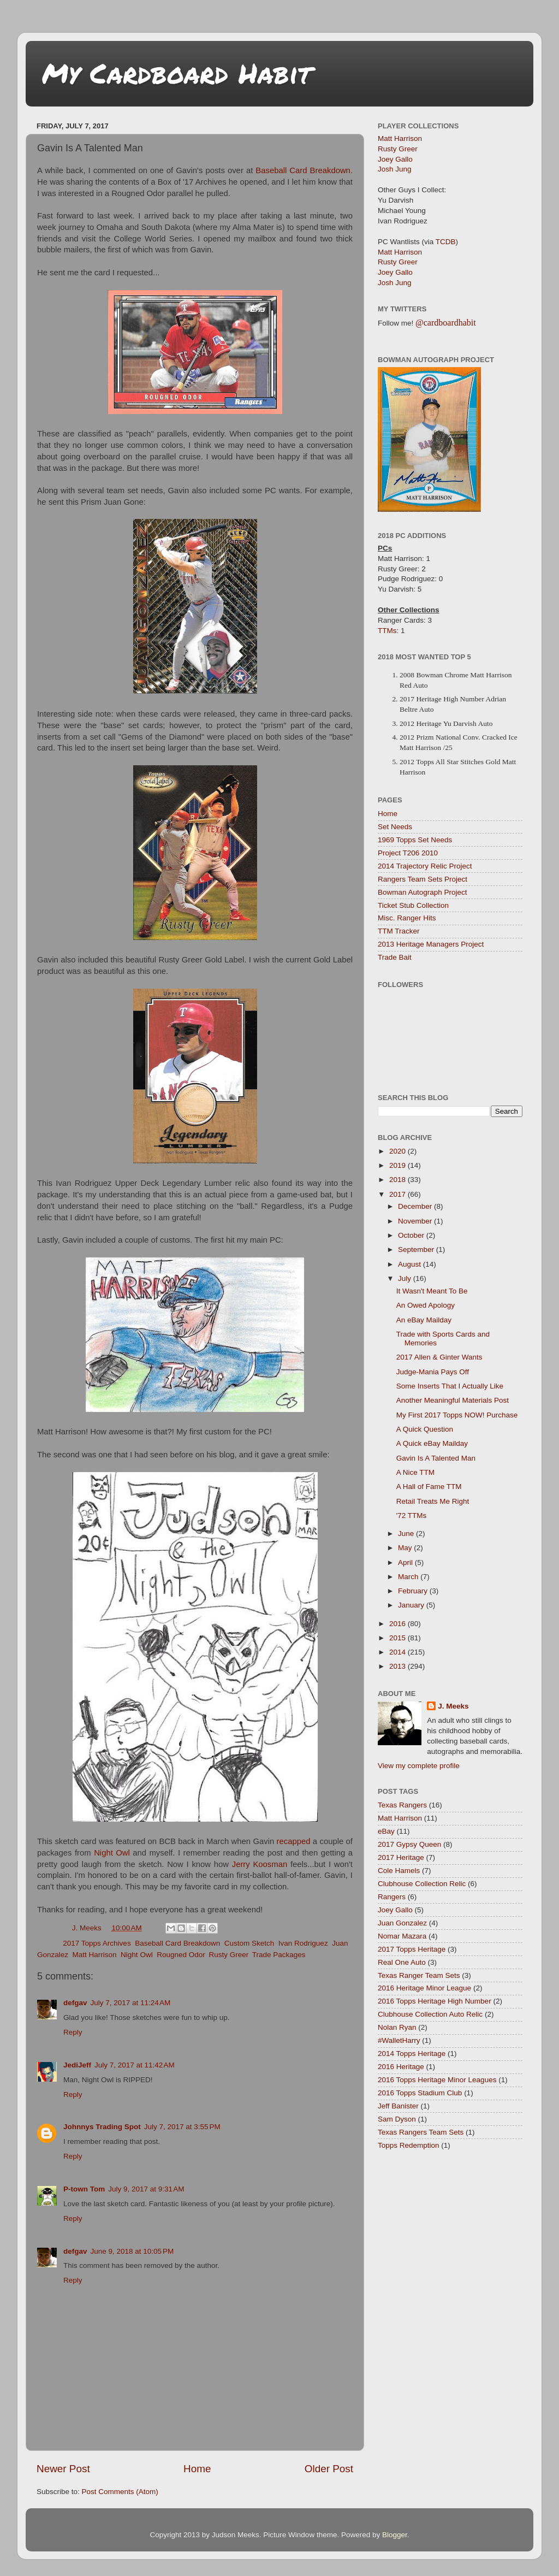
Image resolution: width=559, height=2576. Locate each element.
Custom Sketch (249, 1943)
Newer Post (63, 2468)
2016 (398, 1624)
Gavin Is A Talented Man (435, 1458)
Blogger (394, 2535)
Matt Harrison (95, 1955)
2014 (398, 1652)
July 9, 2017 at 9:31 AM (146, 2189)
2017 (398, 1194)
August (410, 1264)
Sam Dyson (397, 2119)
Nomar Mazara (402, 1936)
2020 (398, 1151)
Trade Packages (279, 1955)
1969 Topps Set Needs (415, 840)
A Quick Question (424, 1429)
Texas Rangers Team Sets (420, 2132)
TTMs (387, 631)
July (405, 1278)
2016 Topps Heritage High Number (434, 2001)
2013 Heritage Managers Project (431, 944)
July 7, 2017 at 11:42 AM (134, 2065)
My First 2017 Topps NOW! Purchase (457, 1415)
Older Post (329, 2468)
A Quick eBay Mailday (432, 1443)
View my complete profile (419, 1766)
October (412, 1235)
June (407, 1533)
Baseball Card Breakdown (302, 170)
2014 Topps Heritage (411, 2053)
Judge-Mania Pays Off (432, 1372)
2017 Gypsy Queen (409, 1844)
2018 (398, 1179)
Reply (72, 2032)
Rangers (392, 1897)
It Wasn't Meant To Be (432, 1291)
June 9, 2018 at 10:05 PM (132, 2251)
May (406, 1548)
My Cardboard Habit (176, 73)
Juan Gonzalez (402, 1923)
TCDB (446, 242)
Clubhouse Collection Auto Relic (430, 2014)
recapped (294, 1841)
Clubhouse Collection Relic (422, 1884)
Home (197, 2468)
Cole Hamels (399, 1870)
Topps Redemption (408, 2145)
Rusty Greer (228, 1955)
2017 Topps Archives (96, 1943)
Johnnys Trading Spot (102, 2127)
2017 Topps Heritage (411, 1949)
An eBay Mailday (423, 1320)
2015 (398, 1638)
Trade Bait (395, 957)
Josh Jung (395, 169)
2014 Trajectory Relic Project (425, 866)
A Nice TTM (415, 1472)
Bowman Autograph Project (422, 892)
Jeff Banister (398, 2106)
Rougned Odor (181, 1955)
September (417, 1249)
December (416, 1206)
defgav (75, 2003)
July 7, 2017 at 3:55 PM (182, 2127)
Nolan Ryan (397, 2027)
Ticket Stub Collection (413, 905)
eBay (386, 1831)
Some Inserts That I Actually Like (449, 1386)
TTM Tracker (399, 931)
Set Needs (395, 827)
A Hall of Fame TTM (429, 1486)
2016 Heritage (401, 2067)
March (409, 1577)
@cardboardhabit (445, 322)
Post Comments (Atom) (120, 2492)
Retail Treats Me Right (432, 1501)
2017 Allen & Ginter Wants (439, 1357)
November (416, 1221)
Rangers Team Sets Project (422, 879)
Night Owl (112, 1852)
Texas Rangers (402, 1805)
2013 (398, 1666)
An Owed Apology (425, 1305)
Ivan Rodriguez (303, 1943)
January (412, 1605)
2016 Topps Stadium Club (420, 2093)
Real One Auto (402, 1962)
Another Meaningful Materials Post (452, 1400)
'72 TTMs (411, 1515)
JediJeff (77, 2065)
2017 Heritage (401, 1857)
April (406, 1562)
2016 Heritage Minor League (424, 1988)
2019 (398, 1165)
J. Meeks (453, 1706)
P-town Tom (84, 2189)
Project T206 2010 (408, 853)
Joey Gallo (395, 159)
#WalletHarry (399, 2040)
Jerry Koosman (259, 1864)
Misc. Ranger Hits (407, 918)
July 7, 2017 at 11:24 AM (131, 2003)
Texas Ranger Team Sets (419, 1975)
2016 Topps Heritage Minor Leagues (437, 2080)
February (414, 1591)
